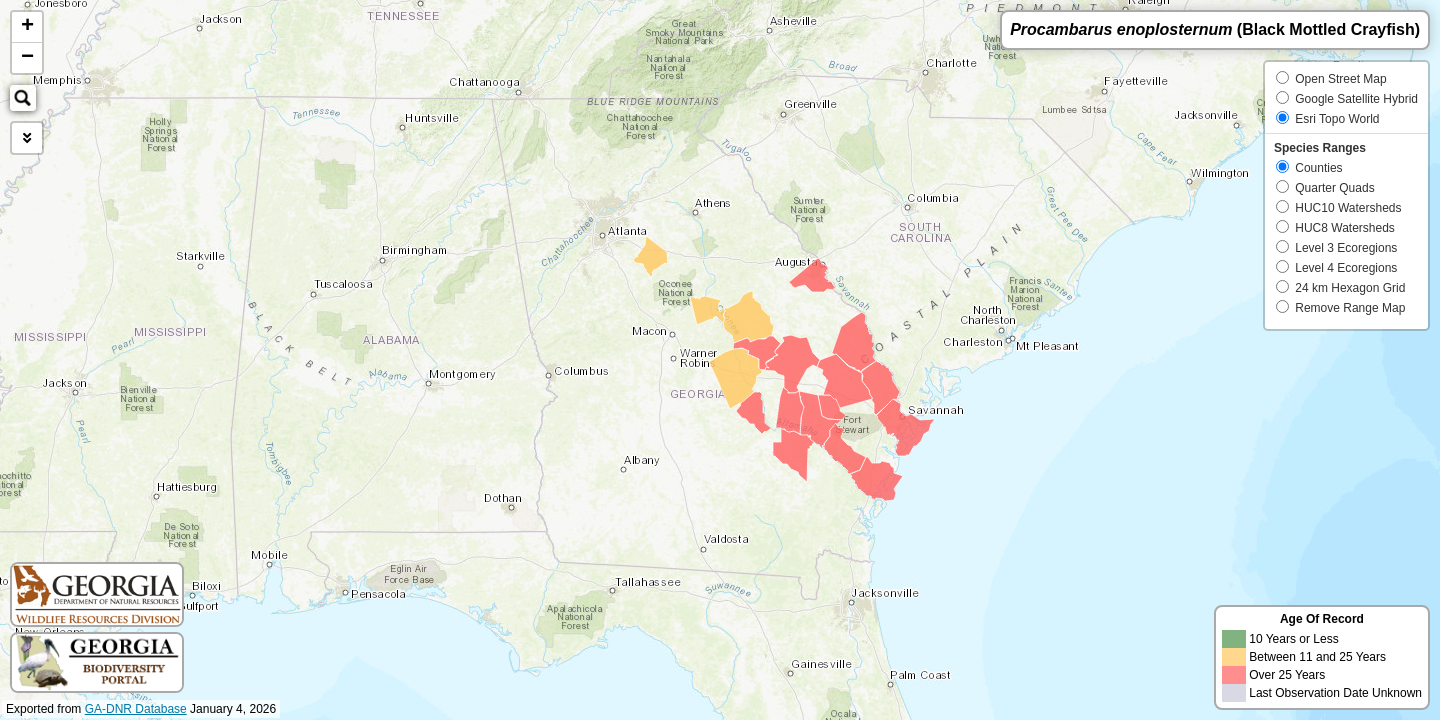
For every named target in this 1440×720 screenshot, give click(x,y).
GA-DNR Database (136, 709)
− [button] (27, 58)
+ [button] (27, 27)
